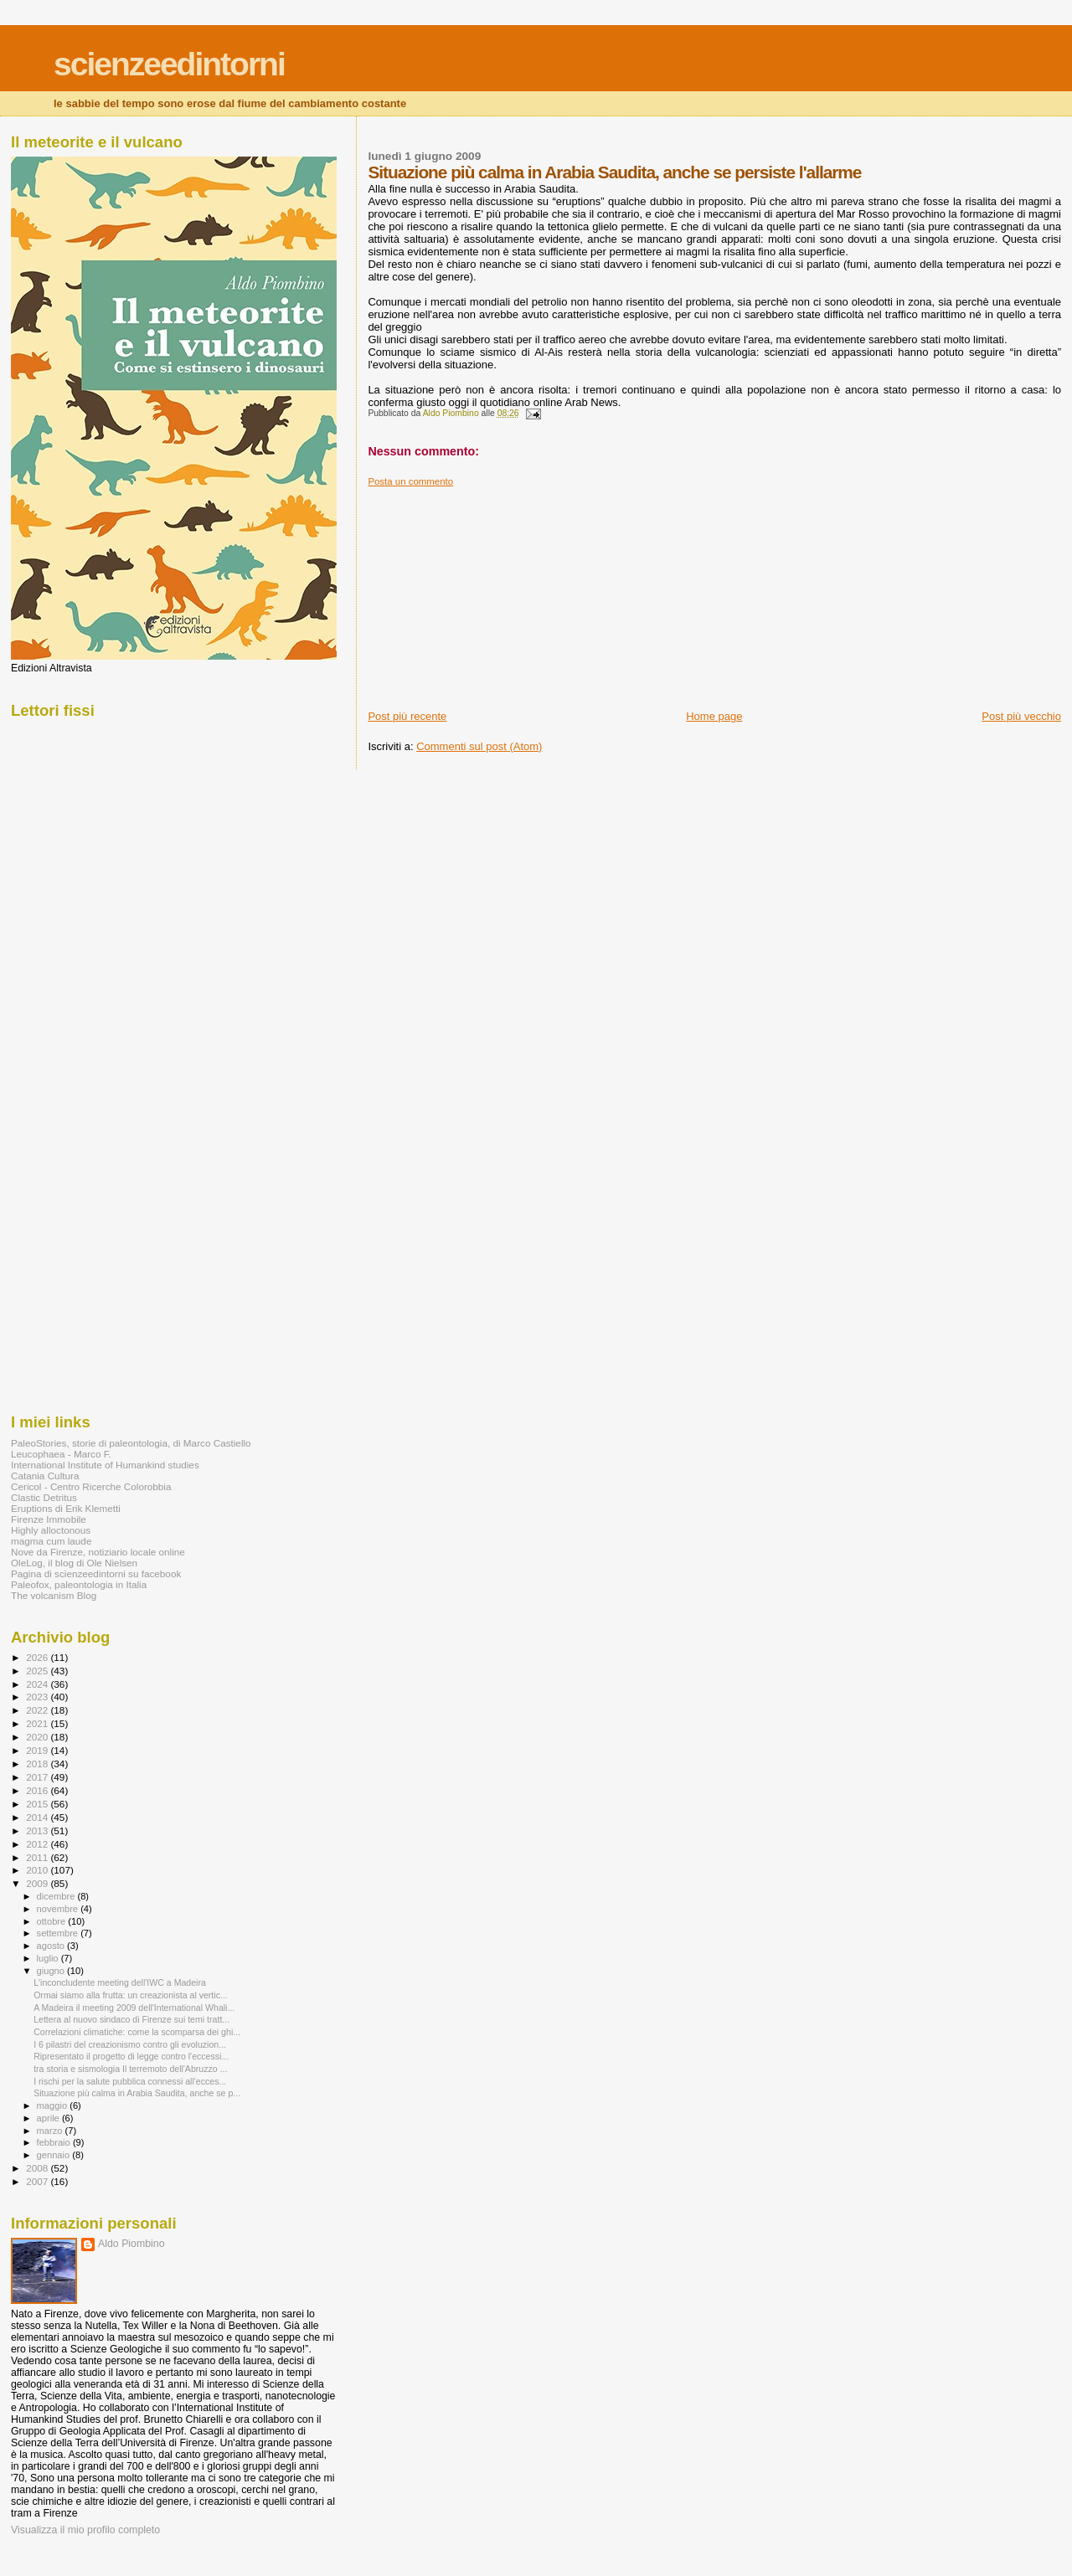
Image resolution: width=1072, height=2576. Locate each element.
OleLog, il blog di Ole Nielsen (74, 1562)
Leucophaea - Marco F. (61, 1453)
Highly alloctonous (50, 1530)
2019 (38, 1750)
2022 (38, 1709)
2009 (38, 1883)
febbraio (55, 2142)
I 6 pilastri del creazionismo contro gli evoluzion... (130, 2044)
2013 (38, 1830)
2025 (38, 1670)
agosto (52, 1946)
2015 (38, 1803)
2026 (38, 1657)
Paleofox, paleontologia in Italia (79, 1584)
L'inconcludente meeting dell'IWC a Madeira (120, 1982)
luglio (49, 1958)
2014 (38, 1817)
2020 (38, 1736)
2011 (38, 1857)
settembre (59, 1933)
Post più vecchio (1021, 716)
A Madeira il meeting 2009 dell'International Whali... (134, 2008)
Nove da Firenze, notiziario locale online (98, 1551)
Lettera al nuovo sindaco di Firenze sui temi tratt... (131, 2019)
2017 (38, 1776)
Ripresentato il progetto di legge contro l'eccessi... (131, 2056)
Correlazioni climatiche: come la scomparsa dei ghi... (137, 2032)
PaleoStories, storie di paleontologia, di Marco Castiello (131, 1442)
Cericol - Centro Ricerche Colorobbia (91, 1486)
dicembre (57, 1896)
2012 (38, 1843)
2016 (38, 1790)
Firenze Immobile (48, 1519)
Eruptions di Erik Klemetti (66, 1508)
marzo (51, 2131)
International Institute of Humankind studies (105, 1464)
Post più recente (407, 716)
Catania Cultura (45, 1475)
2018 (38, 1763)
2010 (38, 1869)
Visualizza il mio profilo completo (85, 2530)
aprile (49, 2118)
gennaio (55, 2155)
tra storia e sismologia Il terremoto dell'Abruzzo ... (130, 2069)
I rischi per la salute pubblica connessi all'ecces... (130, 2081)
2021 (38, 1723)
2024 (38, 1684)
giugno (52, 1971)
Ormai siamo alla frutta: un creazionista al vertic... (131, 1995)
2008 (38, 2167)
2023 (38, 1696)
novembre (59, 1909)
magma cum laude (51, 1540)
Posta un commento (410, 481)
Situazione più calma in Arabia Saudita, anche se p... (137, 2093)
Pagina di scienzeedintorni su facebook (96, 1573)
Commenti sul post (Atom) (479, 746)
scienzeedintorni (169, 64)
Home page (714, 716)
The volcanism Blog (53, 1595)
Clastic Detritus (44, 1497)
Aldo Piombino (131, 2244)
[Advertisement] (493, 592)
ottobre (53, 1921)
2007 (38, 2181)
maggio (53, 2105)
